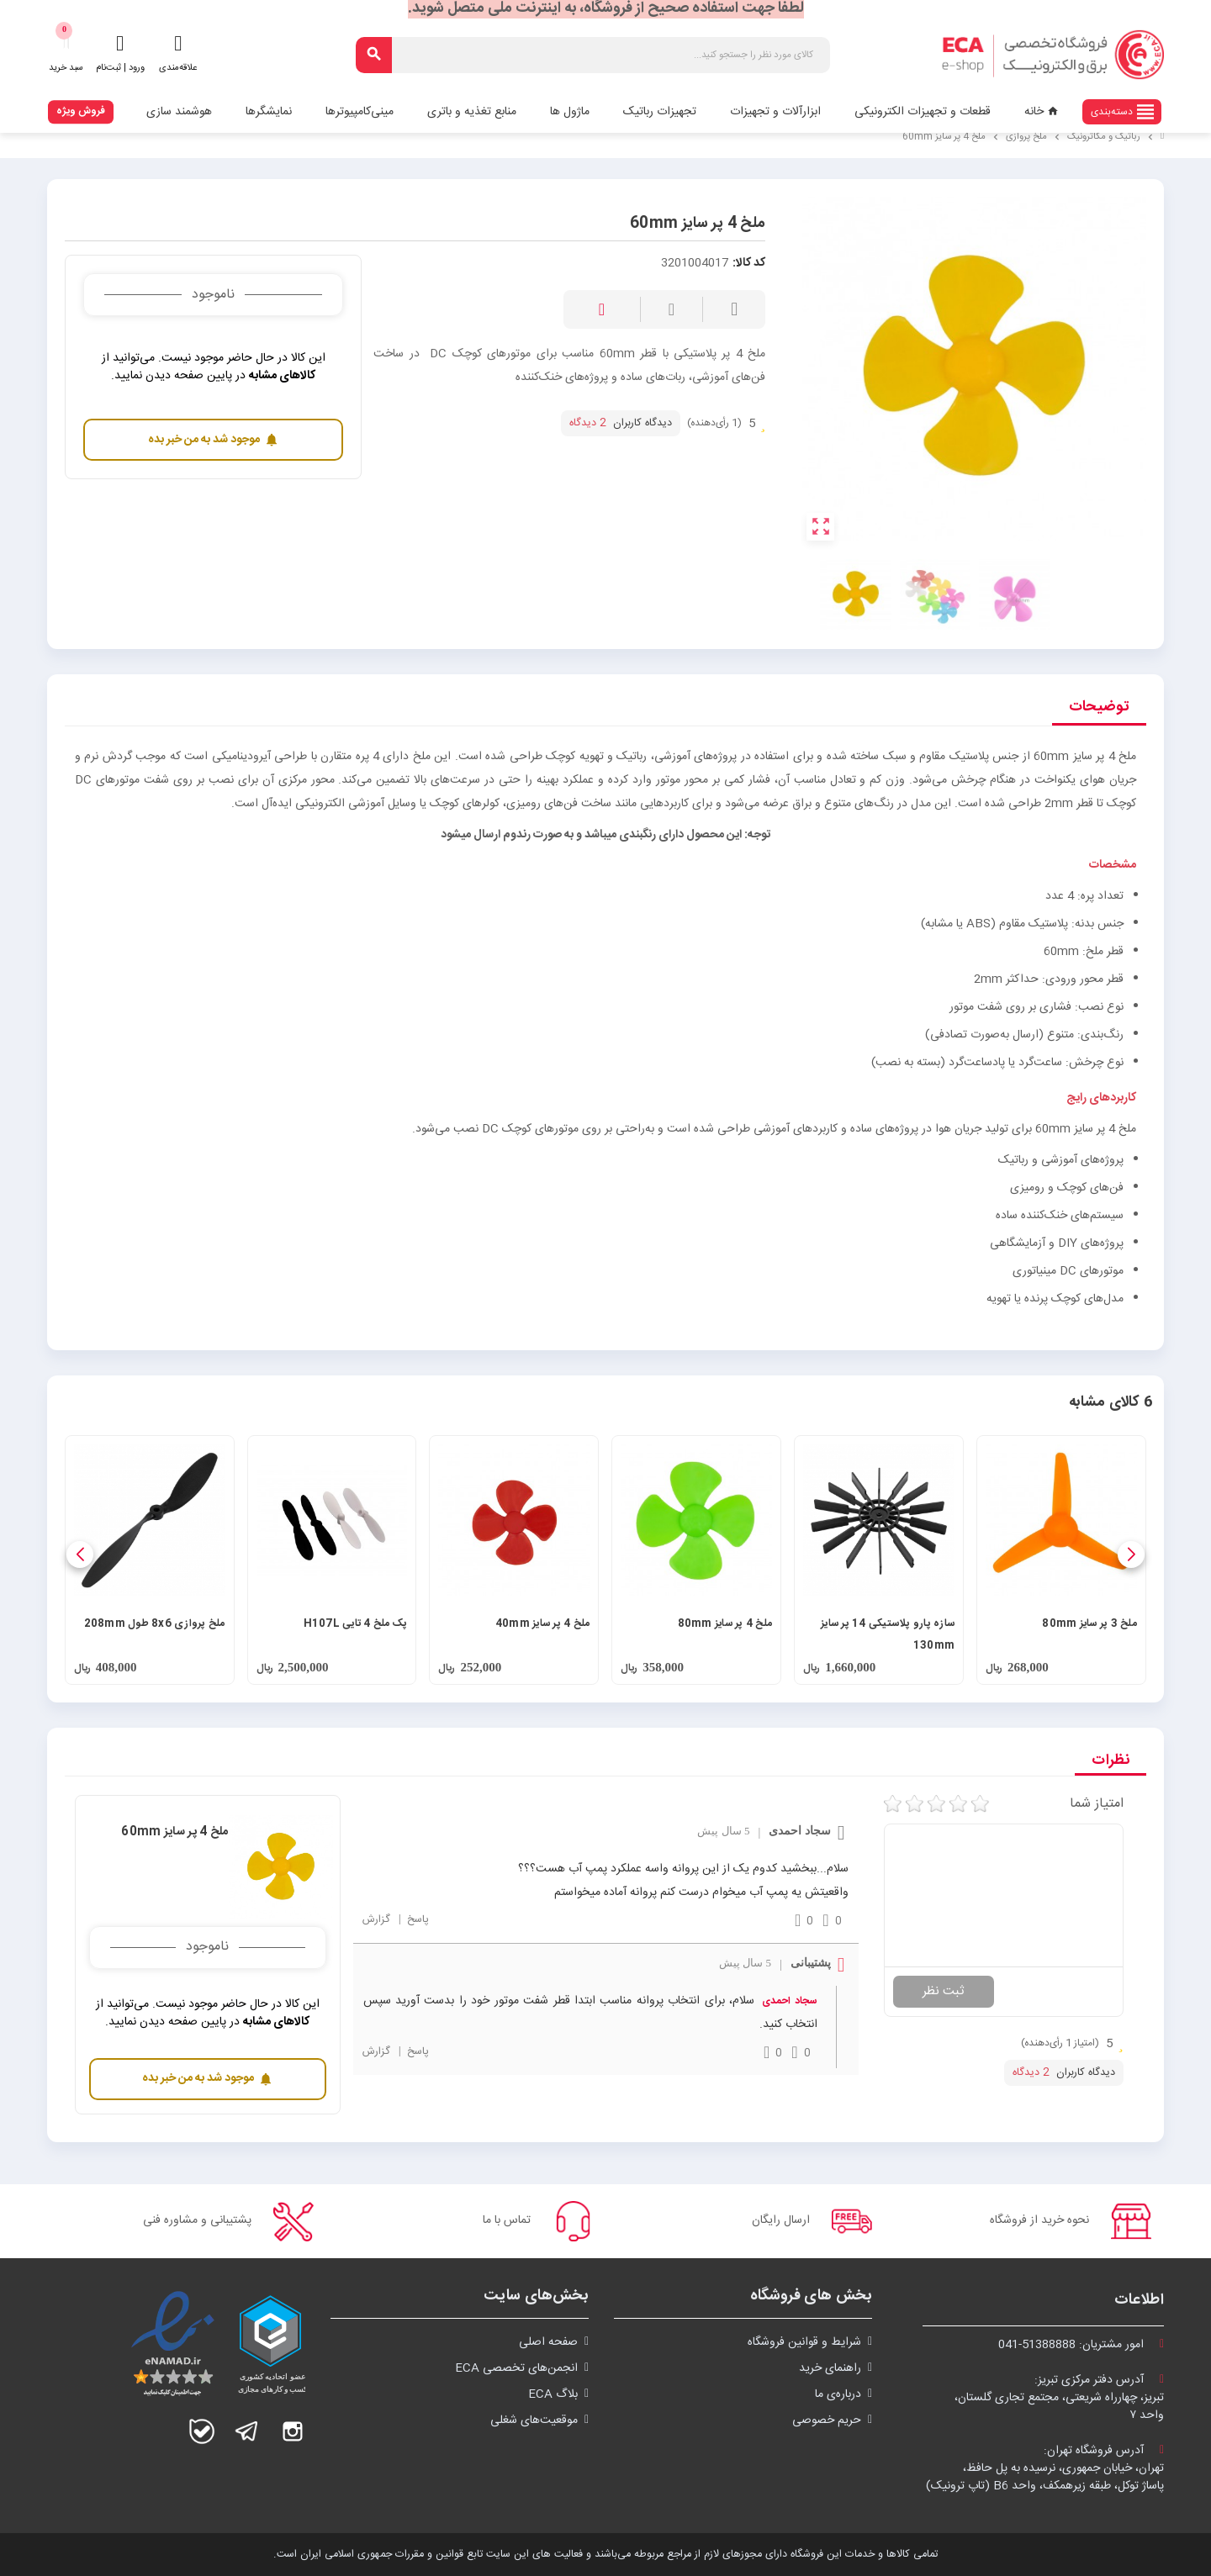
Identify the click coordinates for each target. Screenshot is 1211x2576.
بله (202, 2431)
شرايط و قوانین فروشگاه (804, 2342)
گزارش (376, 1920)
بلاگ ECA (553, 2394)
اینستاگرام (292, 2431)
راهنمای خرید (830, 2368)
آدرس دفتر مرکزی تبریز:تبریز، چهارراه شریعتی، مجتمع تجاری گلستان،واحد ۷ (1059, 2398)
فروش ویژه (80, 111)
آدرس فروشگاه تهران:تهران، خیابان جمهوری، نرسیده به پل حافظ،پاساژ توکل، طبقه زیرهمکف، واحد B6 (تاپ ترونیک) (1045, 2468)
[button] (1131, 1554)
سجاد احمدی (789, 2001)
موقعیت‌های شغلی (534, 2420)
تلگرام (247, 2431)
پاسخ (416, 1920)
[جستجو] (593, 55)
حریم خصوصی (826, 2420)
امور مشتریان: (1081, 2345)
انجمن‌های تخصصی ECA (516, 2368)
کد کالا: (748, 263)
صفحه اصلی (548, 2342)
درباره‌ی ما (838, 2394)
